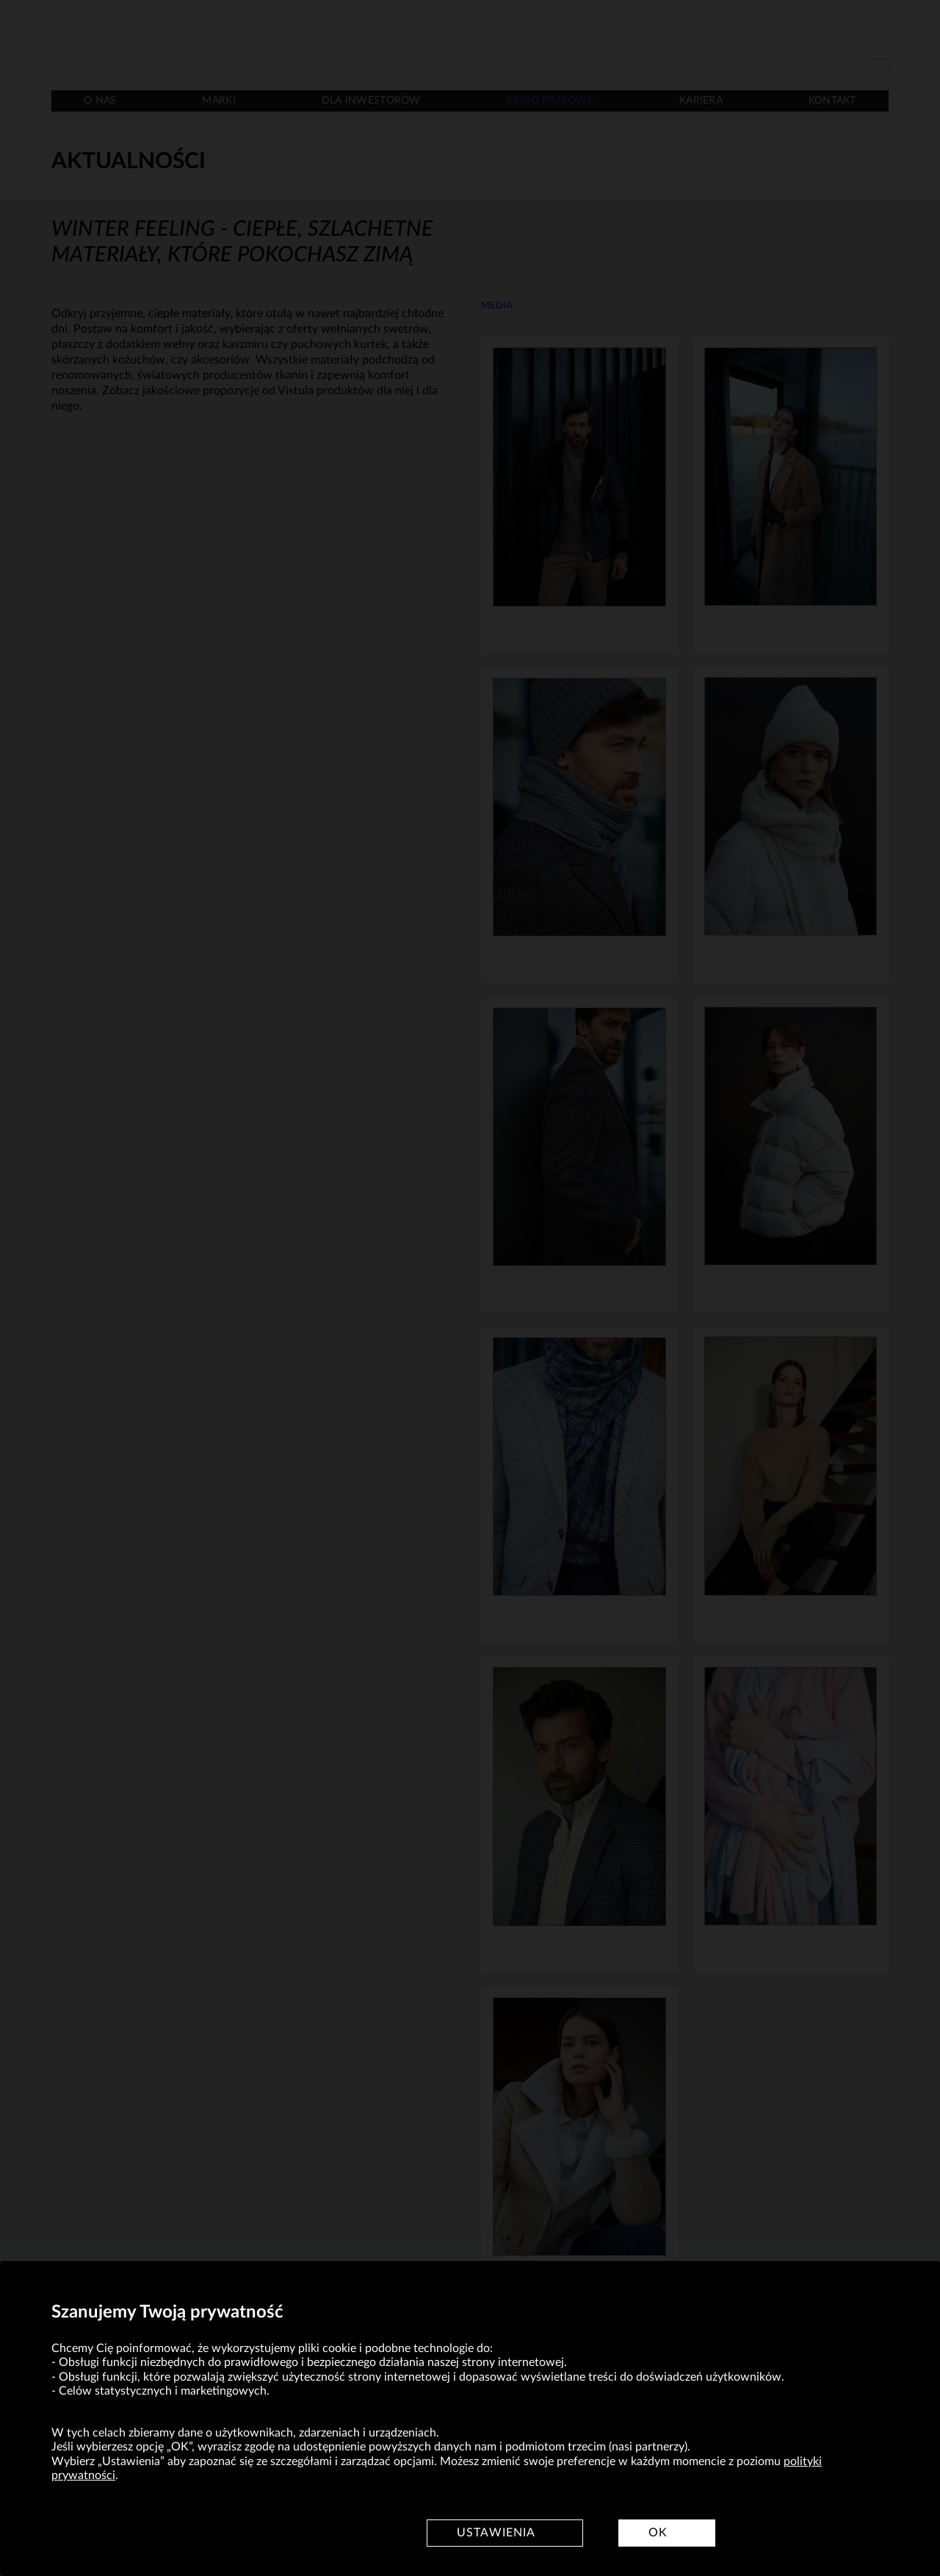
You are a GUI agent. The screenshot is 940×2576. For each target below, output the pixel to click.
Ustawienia (496, 2533)
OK (658, 2533)
